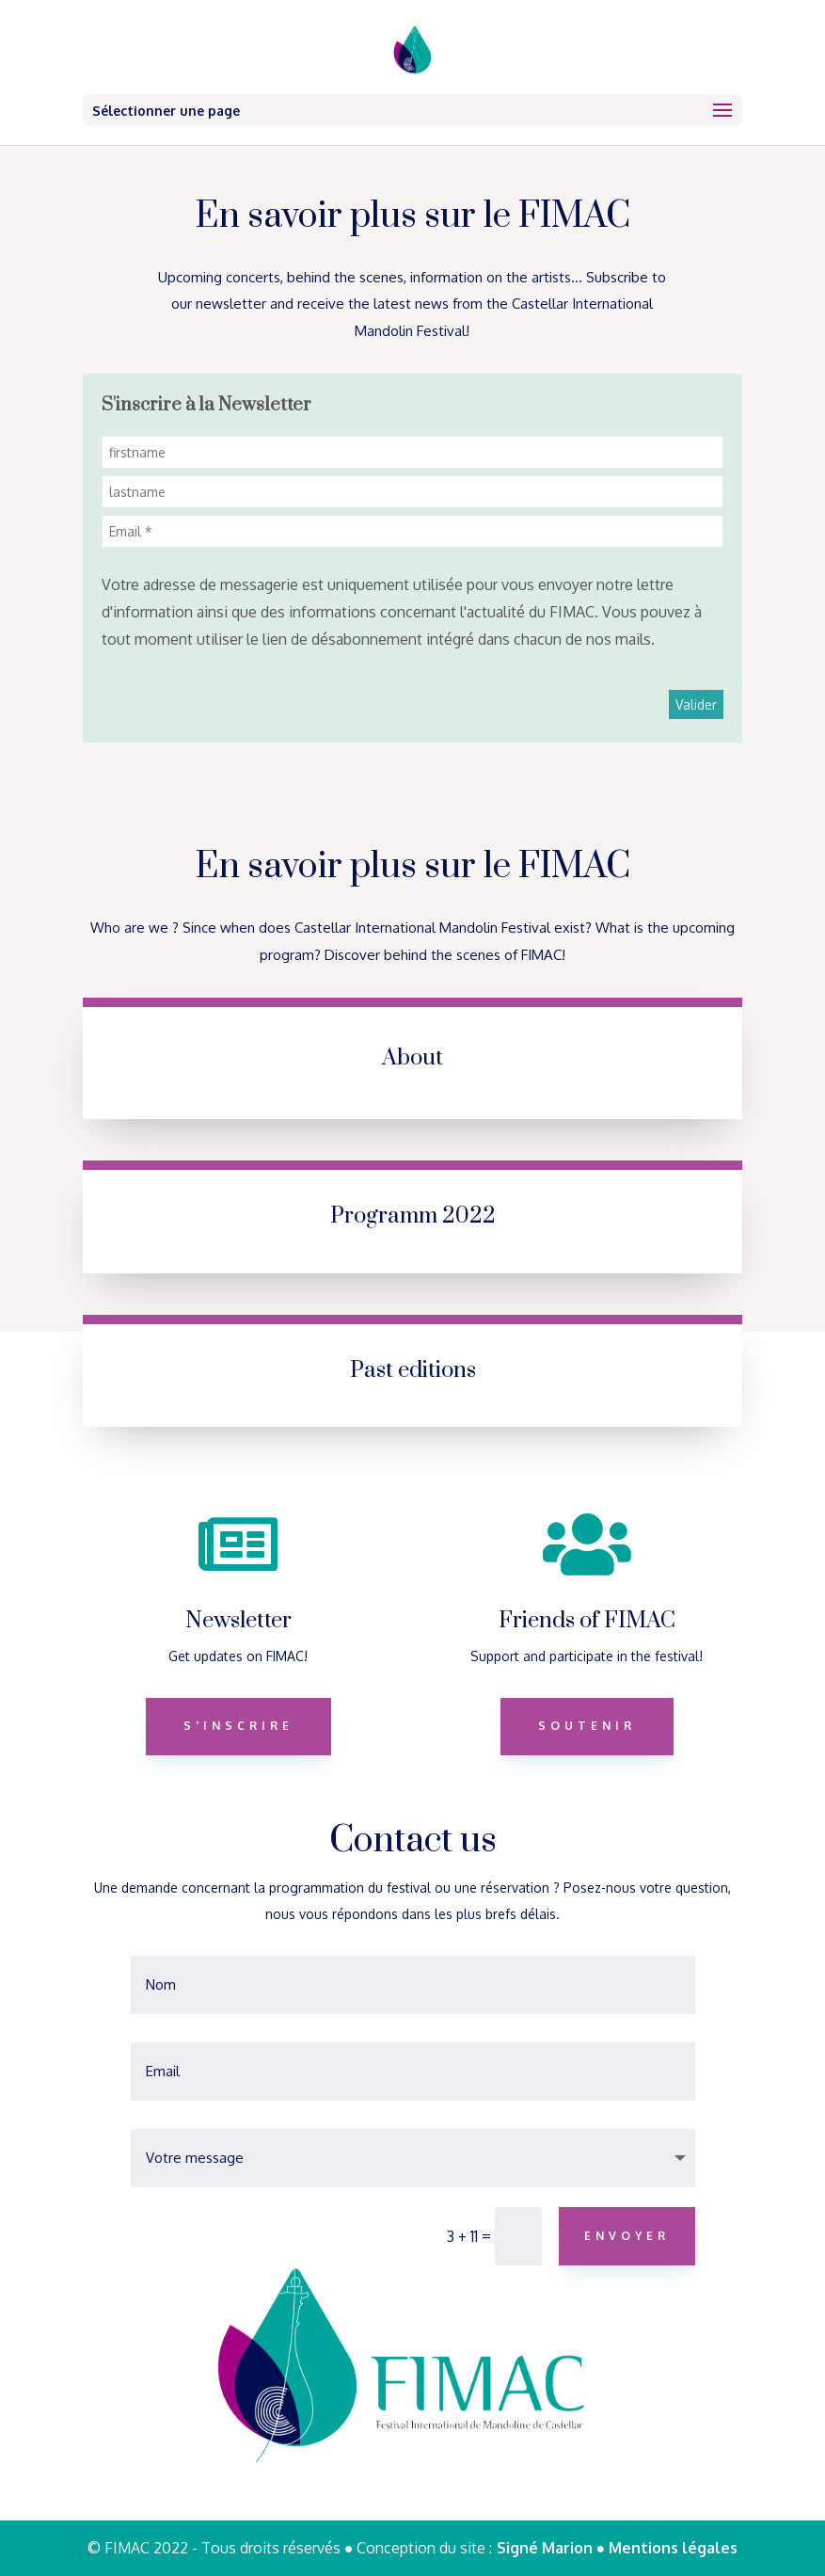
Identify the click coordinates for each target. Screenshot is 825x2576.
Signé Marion (546, 2547)
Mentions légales (673, 2547)
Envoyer (627, 2236)
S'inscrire (238, 1726)
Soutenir (587, 1726)
